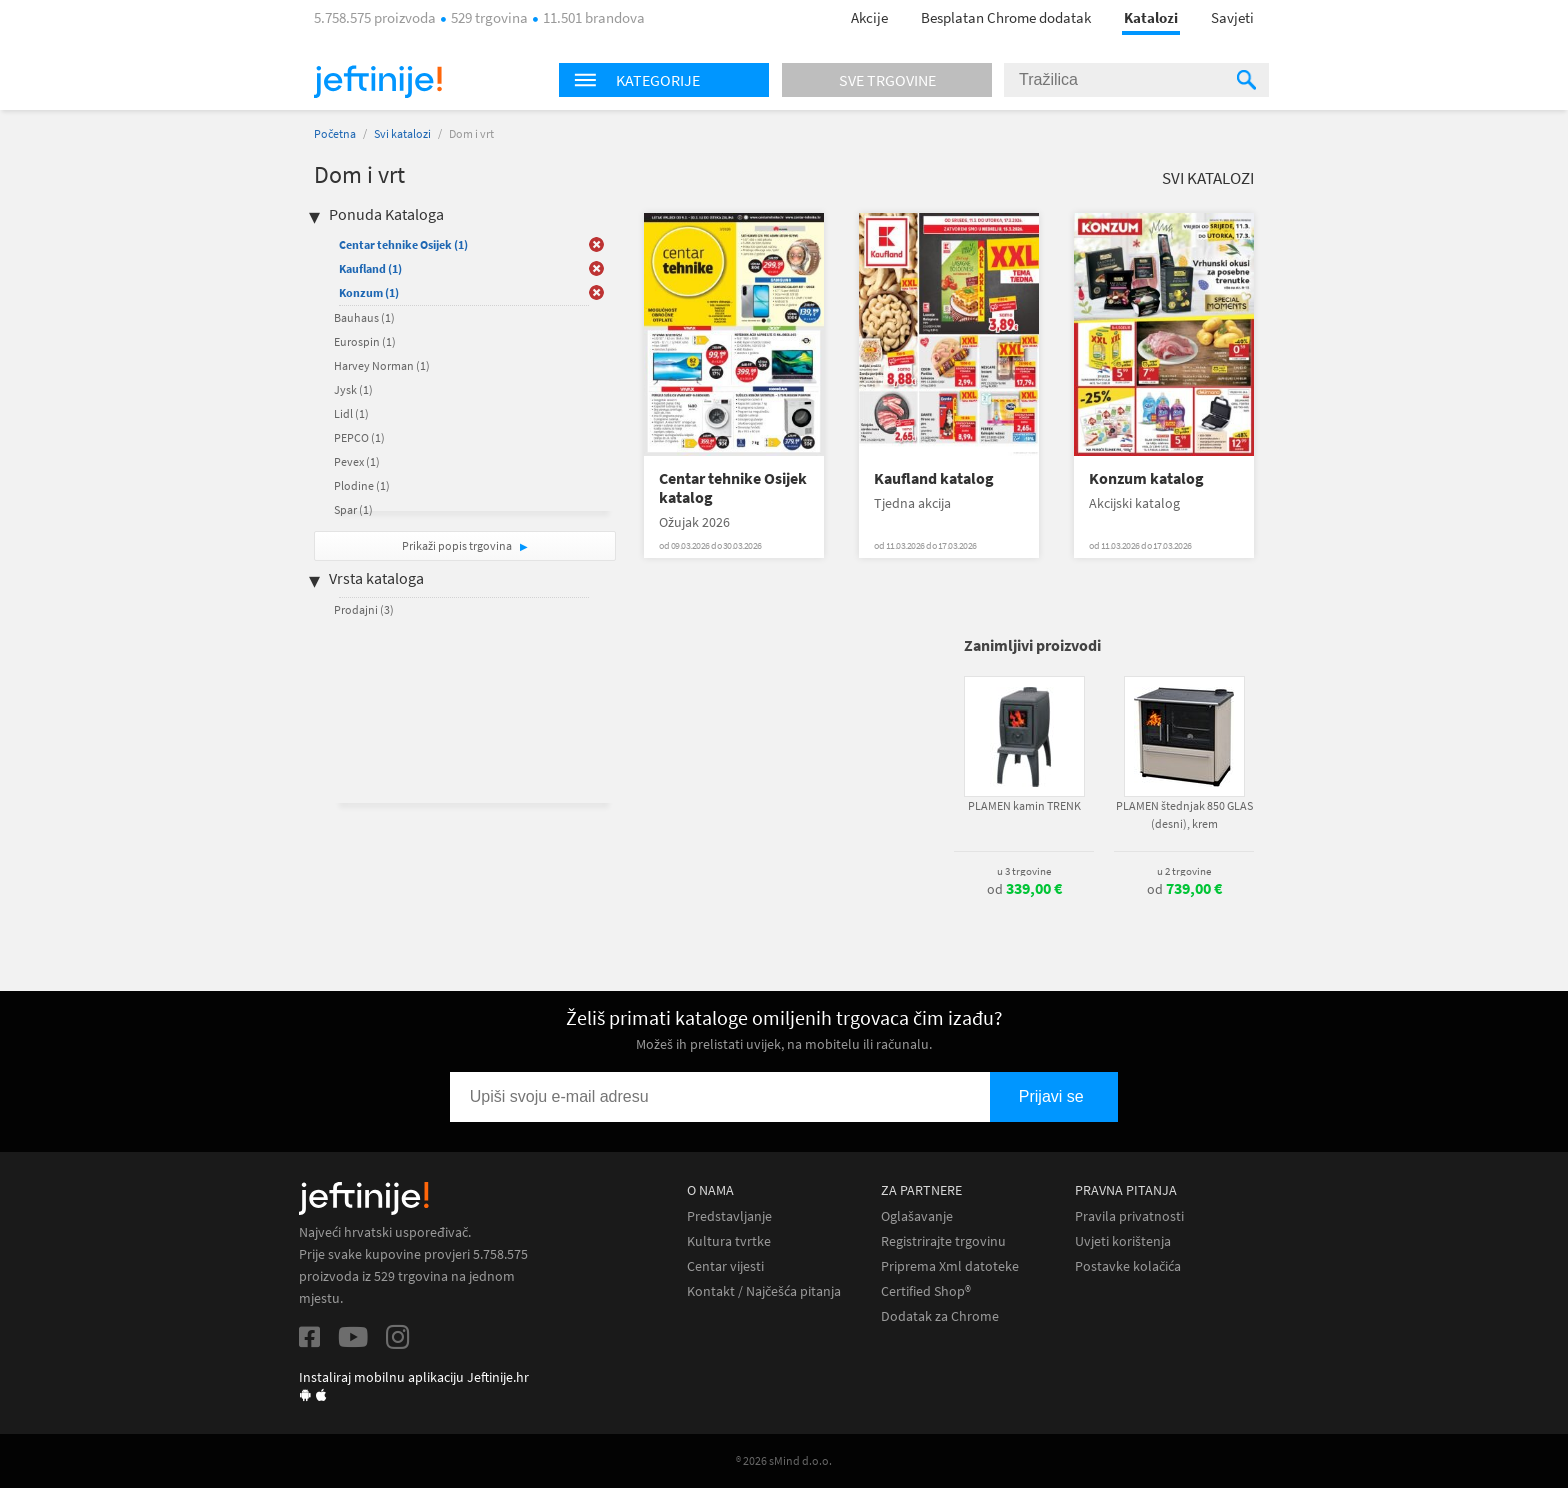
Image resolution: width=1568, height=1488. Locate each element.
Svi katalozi (402, 133)
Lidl (351, 413)
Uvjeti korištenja (1123, 1241)
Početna (335, 133)
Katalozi (1151, 17)
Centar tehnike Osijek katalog (733, 488)
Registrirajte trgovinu (943, 1241)
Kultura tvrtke (729, 1241)
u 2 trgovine (1184, 871)
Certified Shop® (926, 1291)
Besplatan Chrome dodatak (1006, 17)
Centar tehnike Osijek (403, 244)
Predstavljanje (729, 1216)
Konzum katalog (1146, 478)
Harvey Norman (382, 365)
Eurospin (365, 341)
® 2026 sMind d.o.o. (784, 1460)
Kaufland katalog (934, 478)
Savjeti (1232, 17)
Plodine (362, 485)
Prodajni (364, 609)
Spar (353, 509)
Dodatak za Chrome (940, 1316)
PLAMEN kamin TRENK (1024, 805)
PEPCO (359, 437)
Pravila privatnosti (1129, 1216)
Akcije (869, 17)
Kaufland (370, 268)
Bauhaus (364, 317)
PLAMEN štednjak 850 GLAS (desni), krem (1184, 814)
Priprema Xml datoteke (950, 1266)
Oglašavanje (917, 1216)
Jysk (353, 389)
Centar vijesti (725, 1266)
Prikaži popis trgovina (458, 545)
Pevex (357, 461)
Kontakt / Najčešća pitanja (764, 1291)
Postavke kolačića (1128, 1266)
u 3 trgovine (1024, 871)
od (1024, 889)
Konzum (369, 292)
